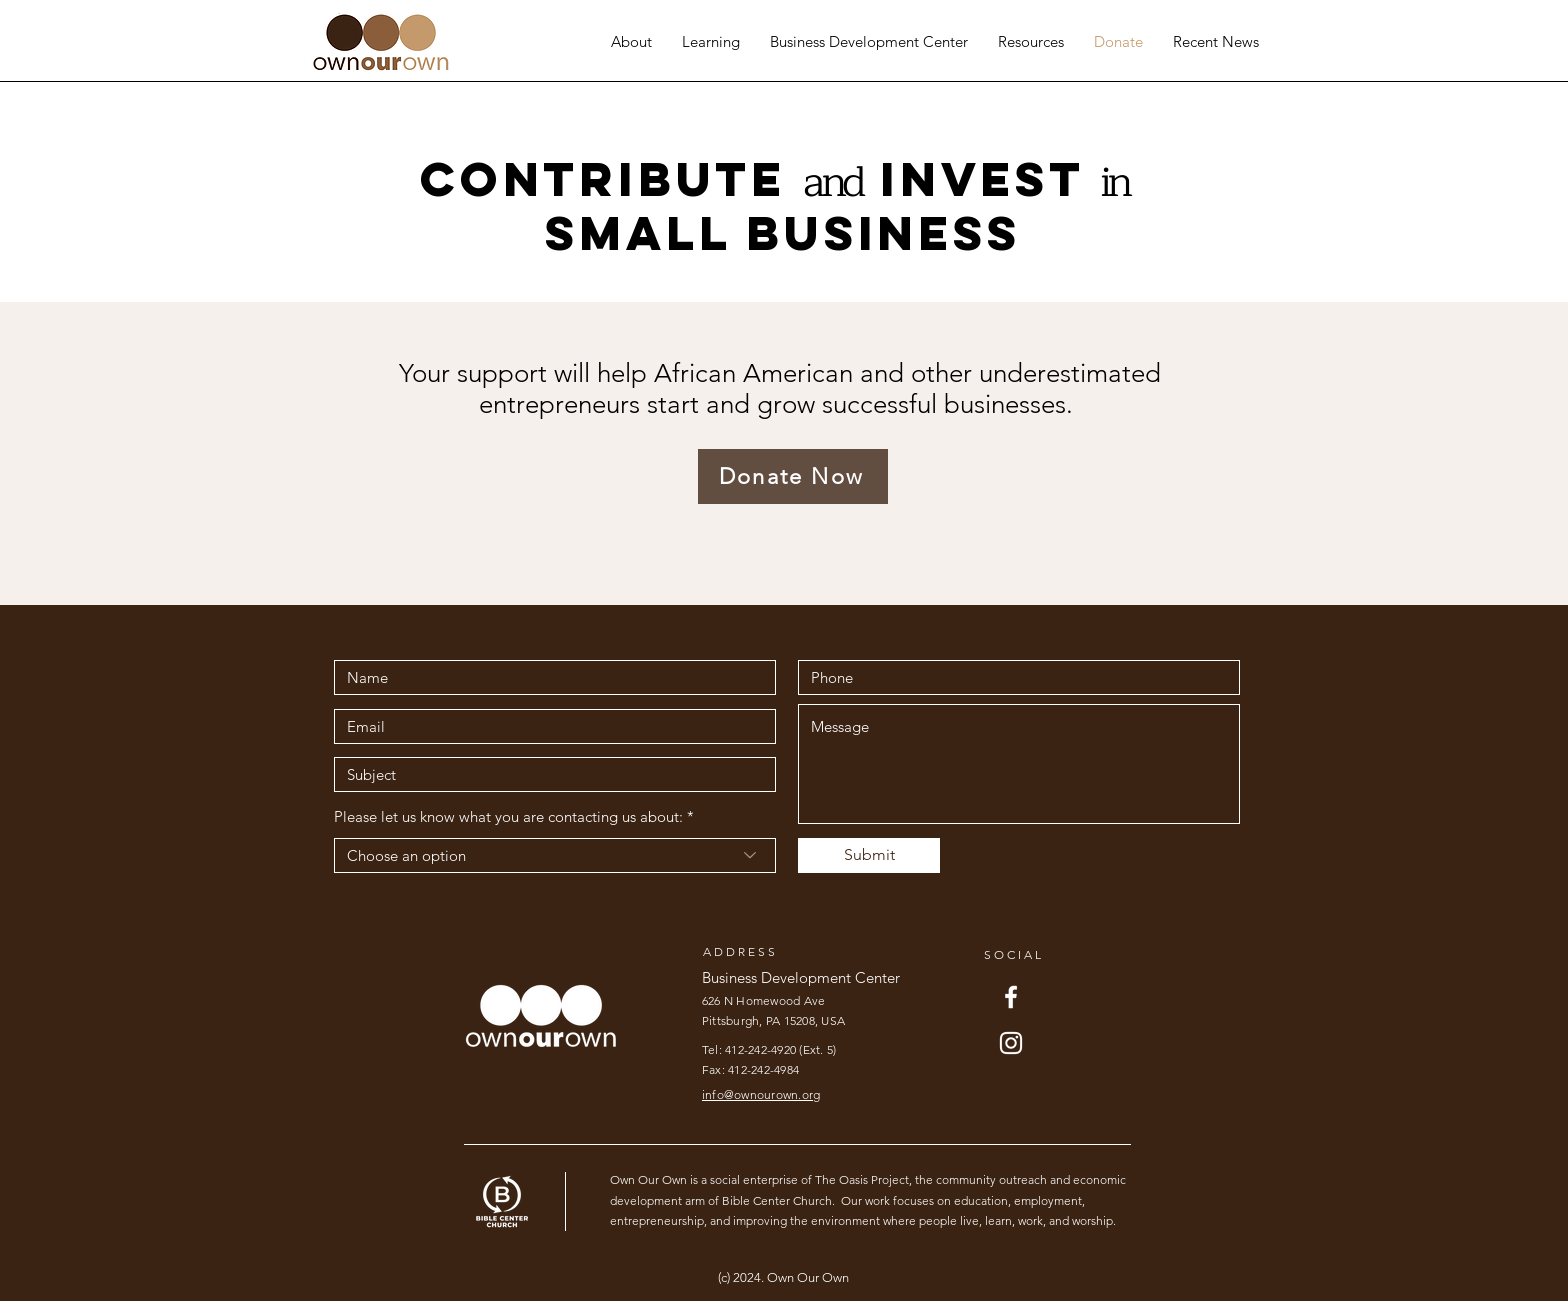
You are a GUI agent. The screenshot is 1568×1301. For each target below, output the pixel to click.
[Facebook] (1011, 997)
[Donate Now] (793, 476)
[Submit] (869, 855)
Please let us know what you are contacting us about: (508, 816)
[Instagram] (1011, 1043)
